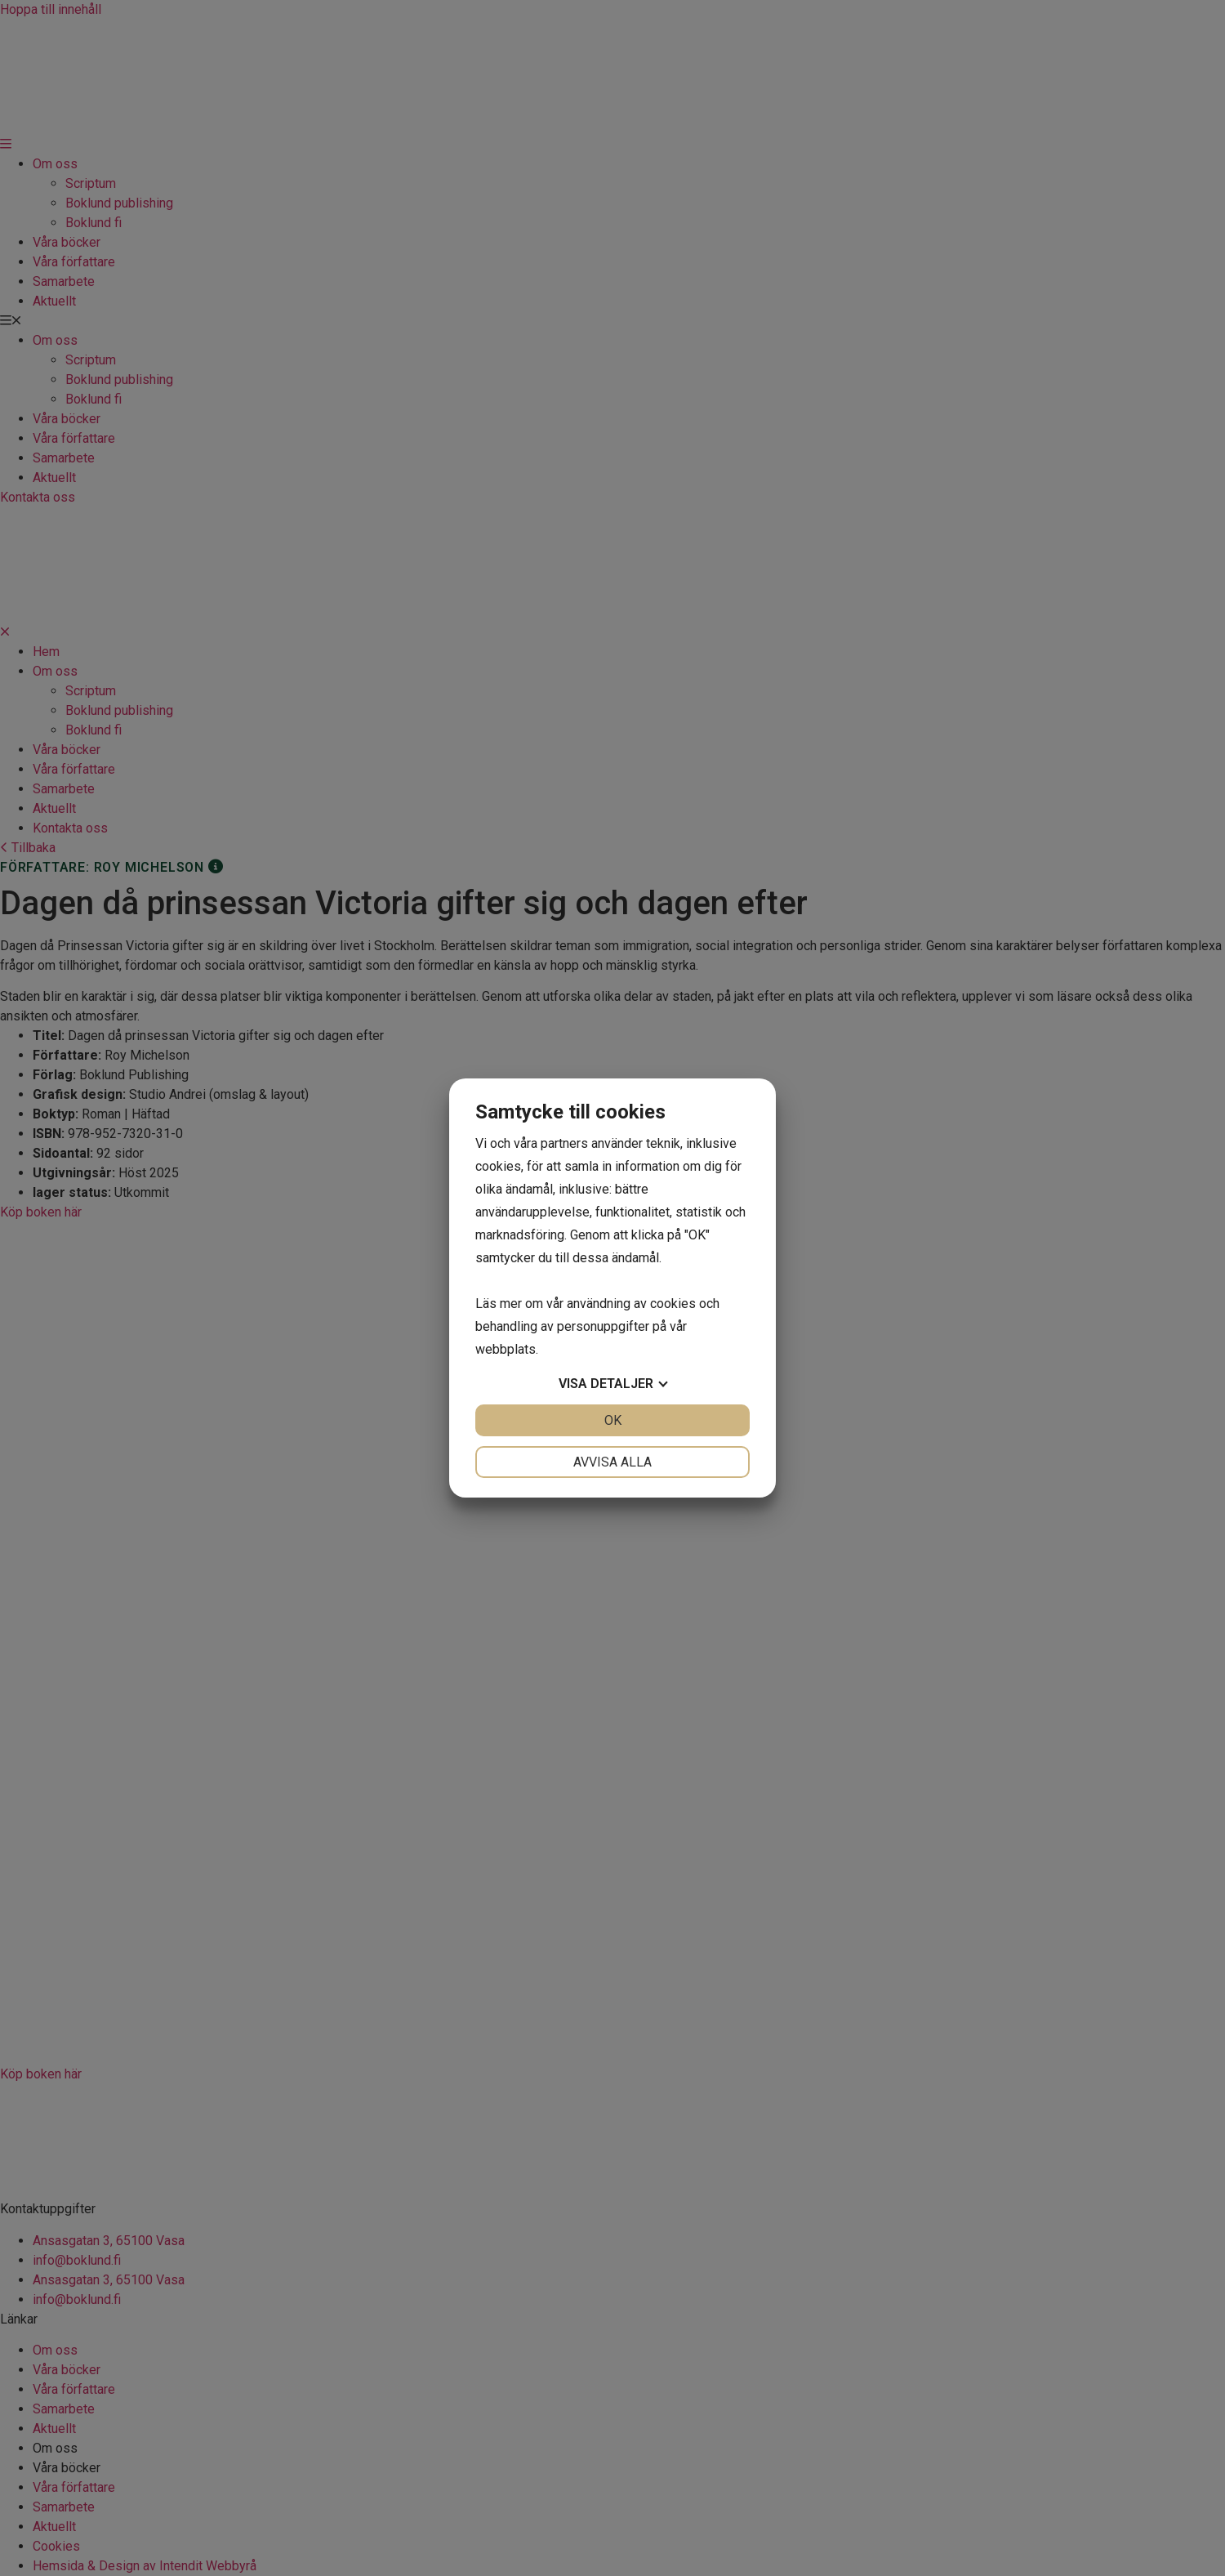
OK (612, 1420)
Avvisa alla (612, 1462)
